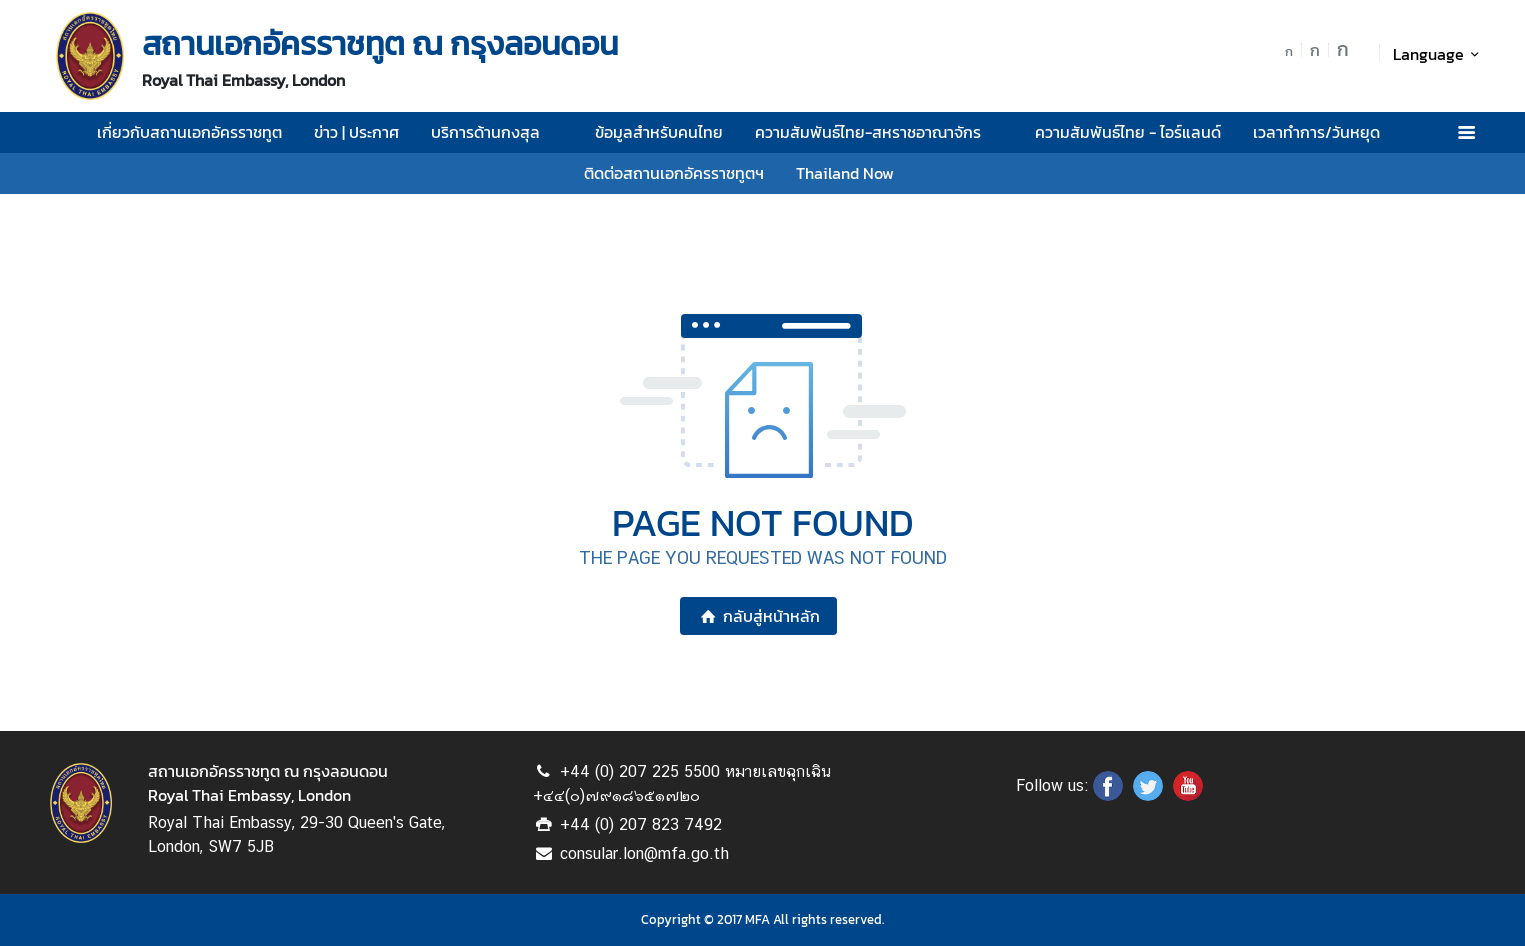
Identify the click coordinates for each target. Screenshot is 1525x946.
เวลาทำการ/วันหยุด (1316, 132)
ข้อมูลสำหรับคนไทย (659, 132)
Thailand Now (845, 173)
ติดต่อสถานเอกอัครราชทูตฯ (674, 173)
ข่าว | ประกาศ (356, 132)
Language (1439, 54)
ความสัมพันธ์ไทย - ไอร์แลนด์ (1128, 132)
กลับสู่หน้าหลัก (758, 616)
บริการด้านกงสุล (496, 132)
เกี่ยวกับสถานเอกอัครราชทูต (189, 132)
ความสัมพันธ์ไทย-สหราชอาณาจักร (879, 132)
